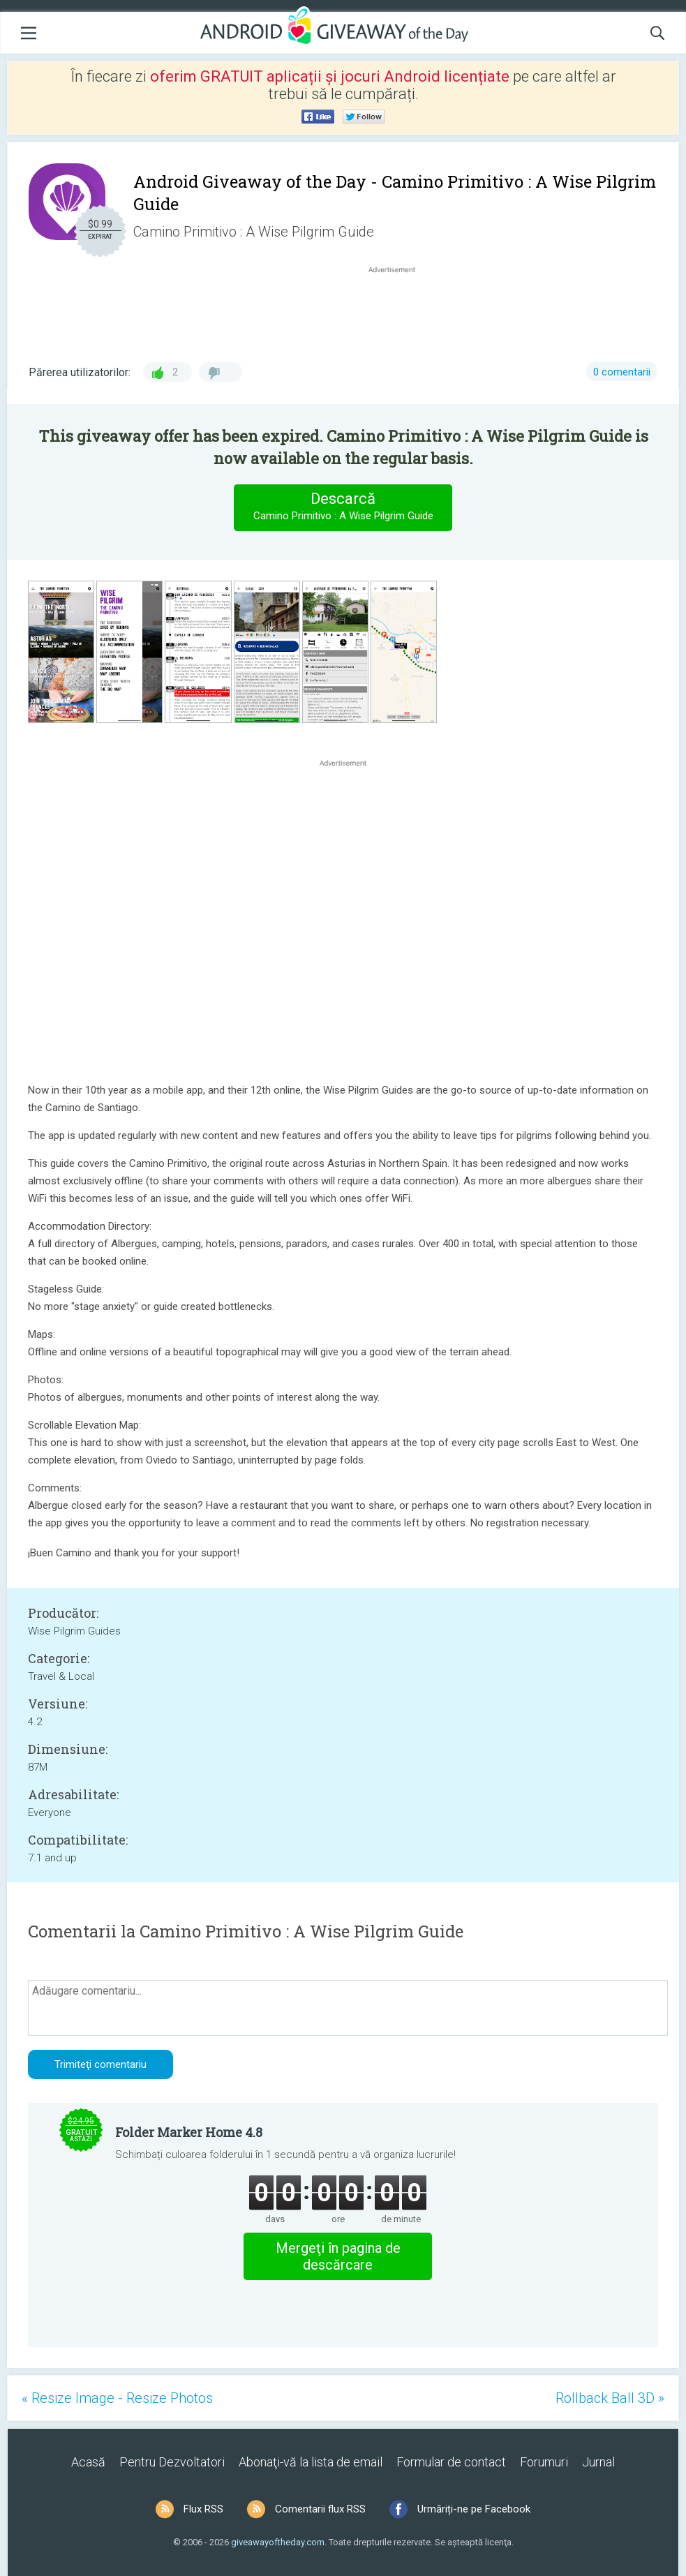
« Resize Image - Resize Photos (117, 2398)
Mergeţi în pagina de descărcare (338, 2256)
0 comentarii (621, 372)
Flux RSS (203, 2509)
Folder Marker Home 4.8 (188, 2132)
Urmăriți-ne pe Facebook (473, 2509)
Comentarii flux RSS (320, 2509)
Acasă (88, 2462)
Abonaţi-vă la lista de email (310, 2462)
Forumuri (544, 2462)
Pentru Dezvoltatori (172, 2462)
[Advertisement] (398, 310)
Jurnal (598, 2462)
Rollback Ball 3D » (609, 2398)
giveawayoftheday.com (278, 2542)
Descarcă (343, 507)
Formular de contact (451, 2462)
